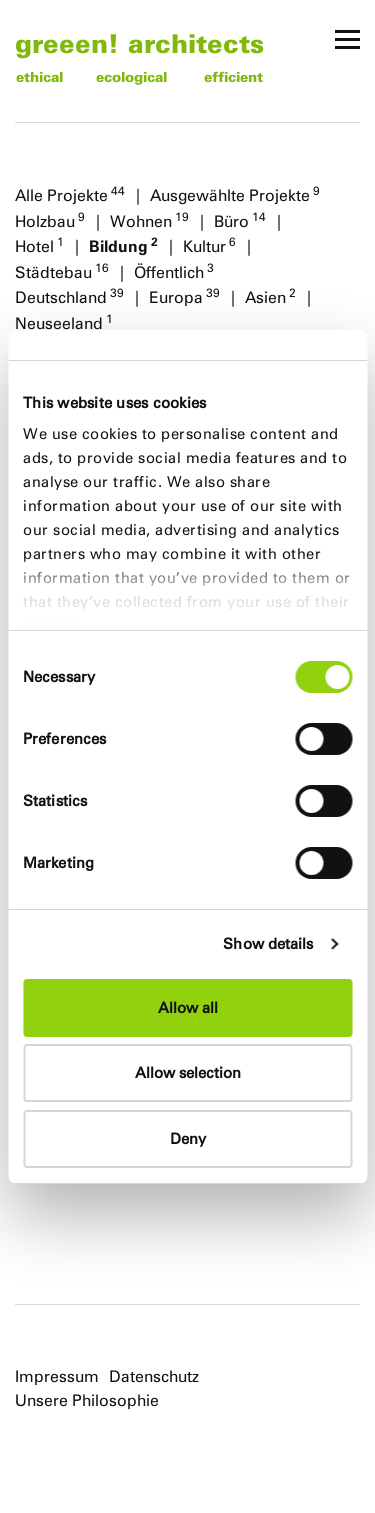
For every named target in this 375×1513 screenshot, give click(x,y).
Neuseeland (64, 322)
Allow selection (188, 1072)
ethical (39, 76)
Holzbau (50, 220)
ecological (131, 76)
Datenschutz (154, 1376)
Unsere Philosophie (87, 1400)
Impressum (57, 1376)
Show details (268, 943)
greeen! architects (139, 42)
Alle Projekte (70, 194)
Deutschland (69, 296)
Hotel (39, 245)
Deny (188, 1138)
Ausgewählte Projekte (235, 194)
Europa (184, 296)
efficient (233, 76)
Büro (240, 220)
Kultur (209, 245)
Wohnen (149, 220)
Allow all (188, 1007)
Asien (270, 296)
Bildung (123, 245)
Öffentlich (174, 271)
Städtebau (62, 271)
